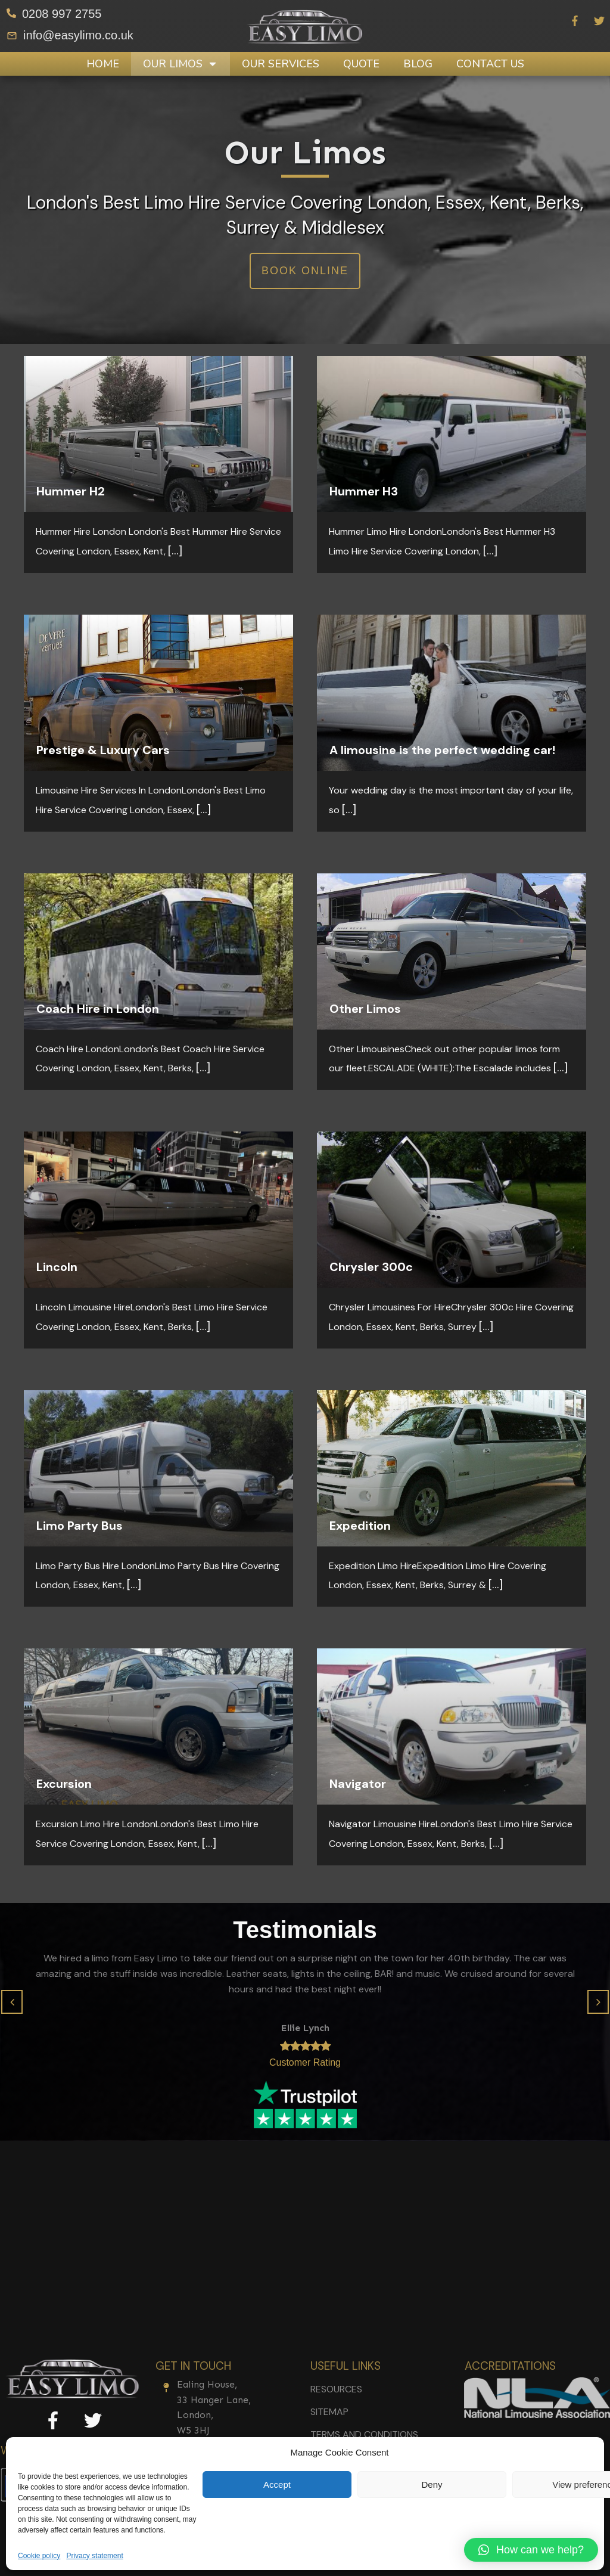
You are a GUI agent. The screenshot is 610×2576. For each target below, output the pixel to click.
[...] (175, 550)
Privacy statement (94, 2556)
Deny (431, 2484)
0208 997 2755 (61, 13)
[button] (12, 2002)
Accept (277, 2484)
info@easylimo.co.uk (78, 35)
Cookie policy (39, 2556)
